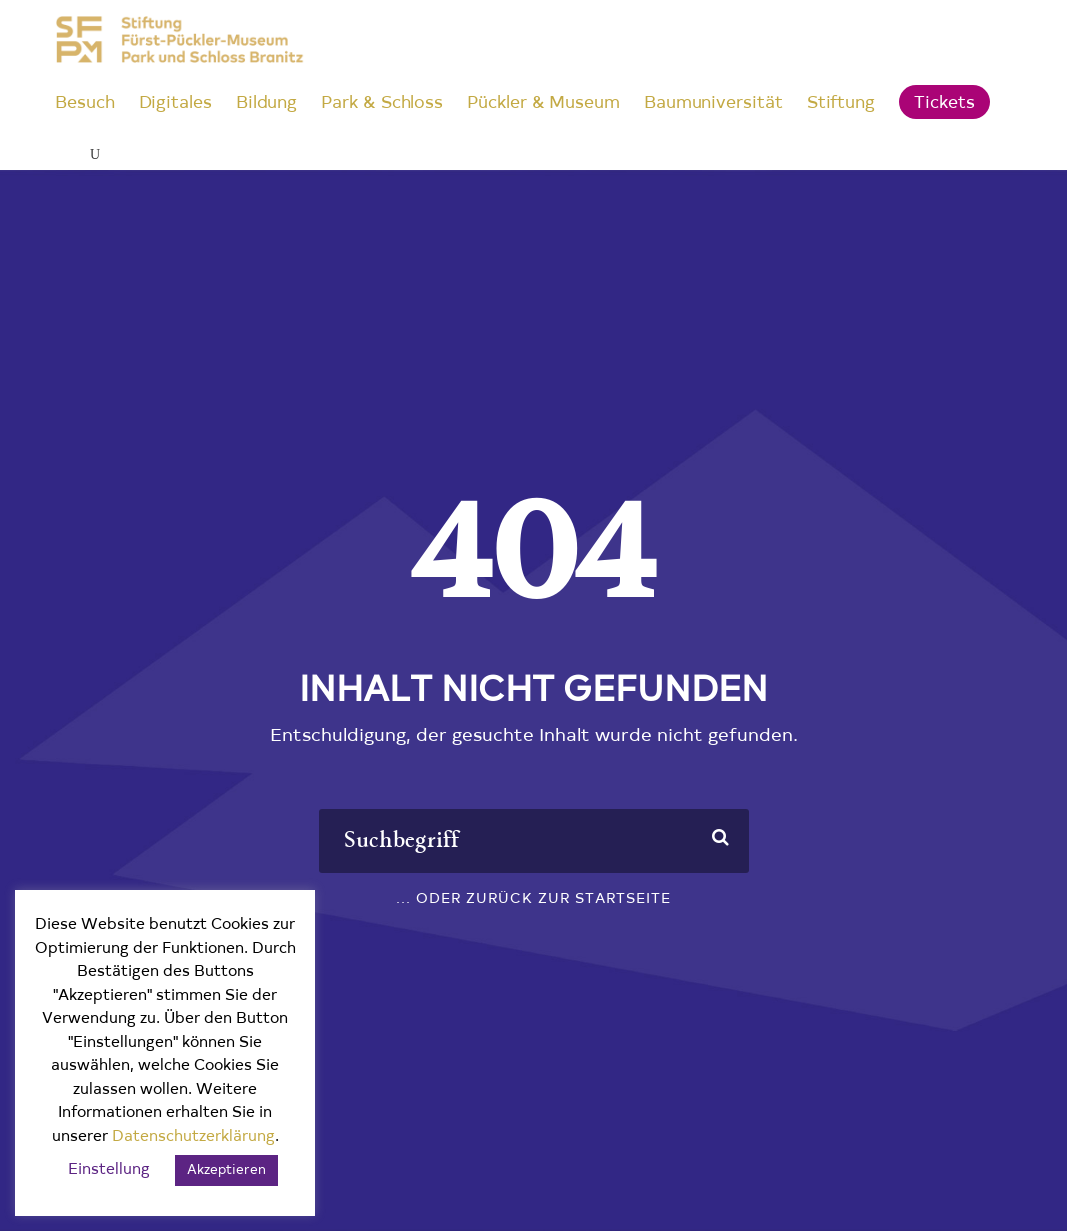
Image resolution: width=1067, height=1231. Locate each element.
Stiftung (841, 103)
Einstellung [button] (109, 1170)
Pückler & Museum (543, 103)
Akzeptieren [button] (226, 1170)
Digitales (175, 103)
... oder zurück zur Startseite (533, 900)
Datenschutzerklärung (193, 1137)
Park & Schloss (382, 103)
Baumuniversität (713, 103)
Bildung (266, 103)
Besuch (85, 103)
